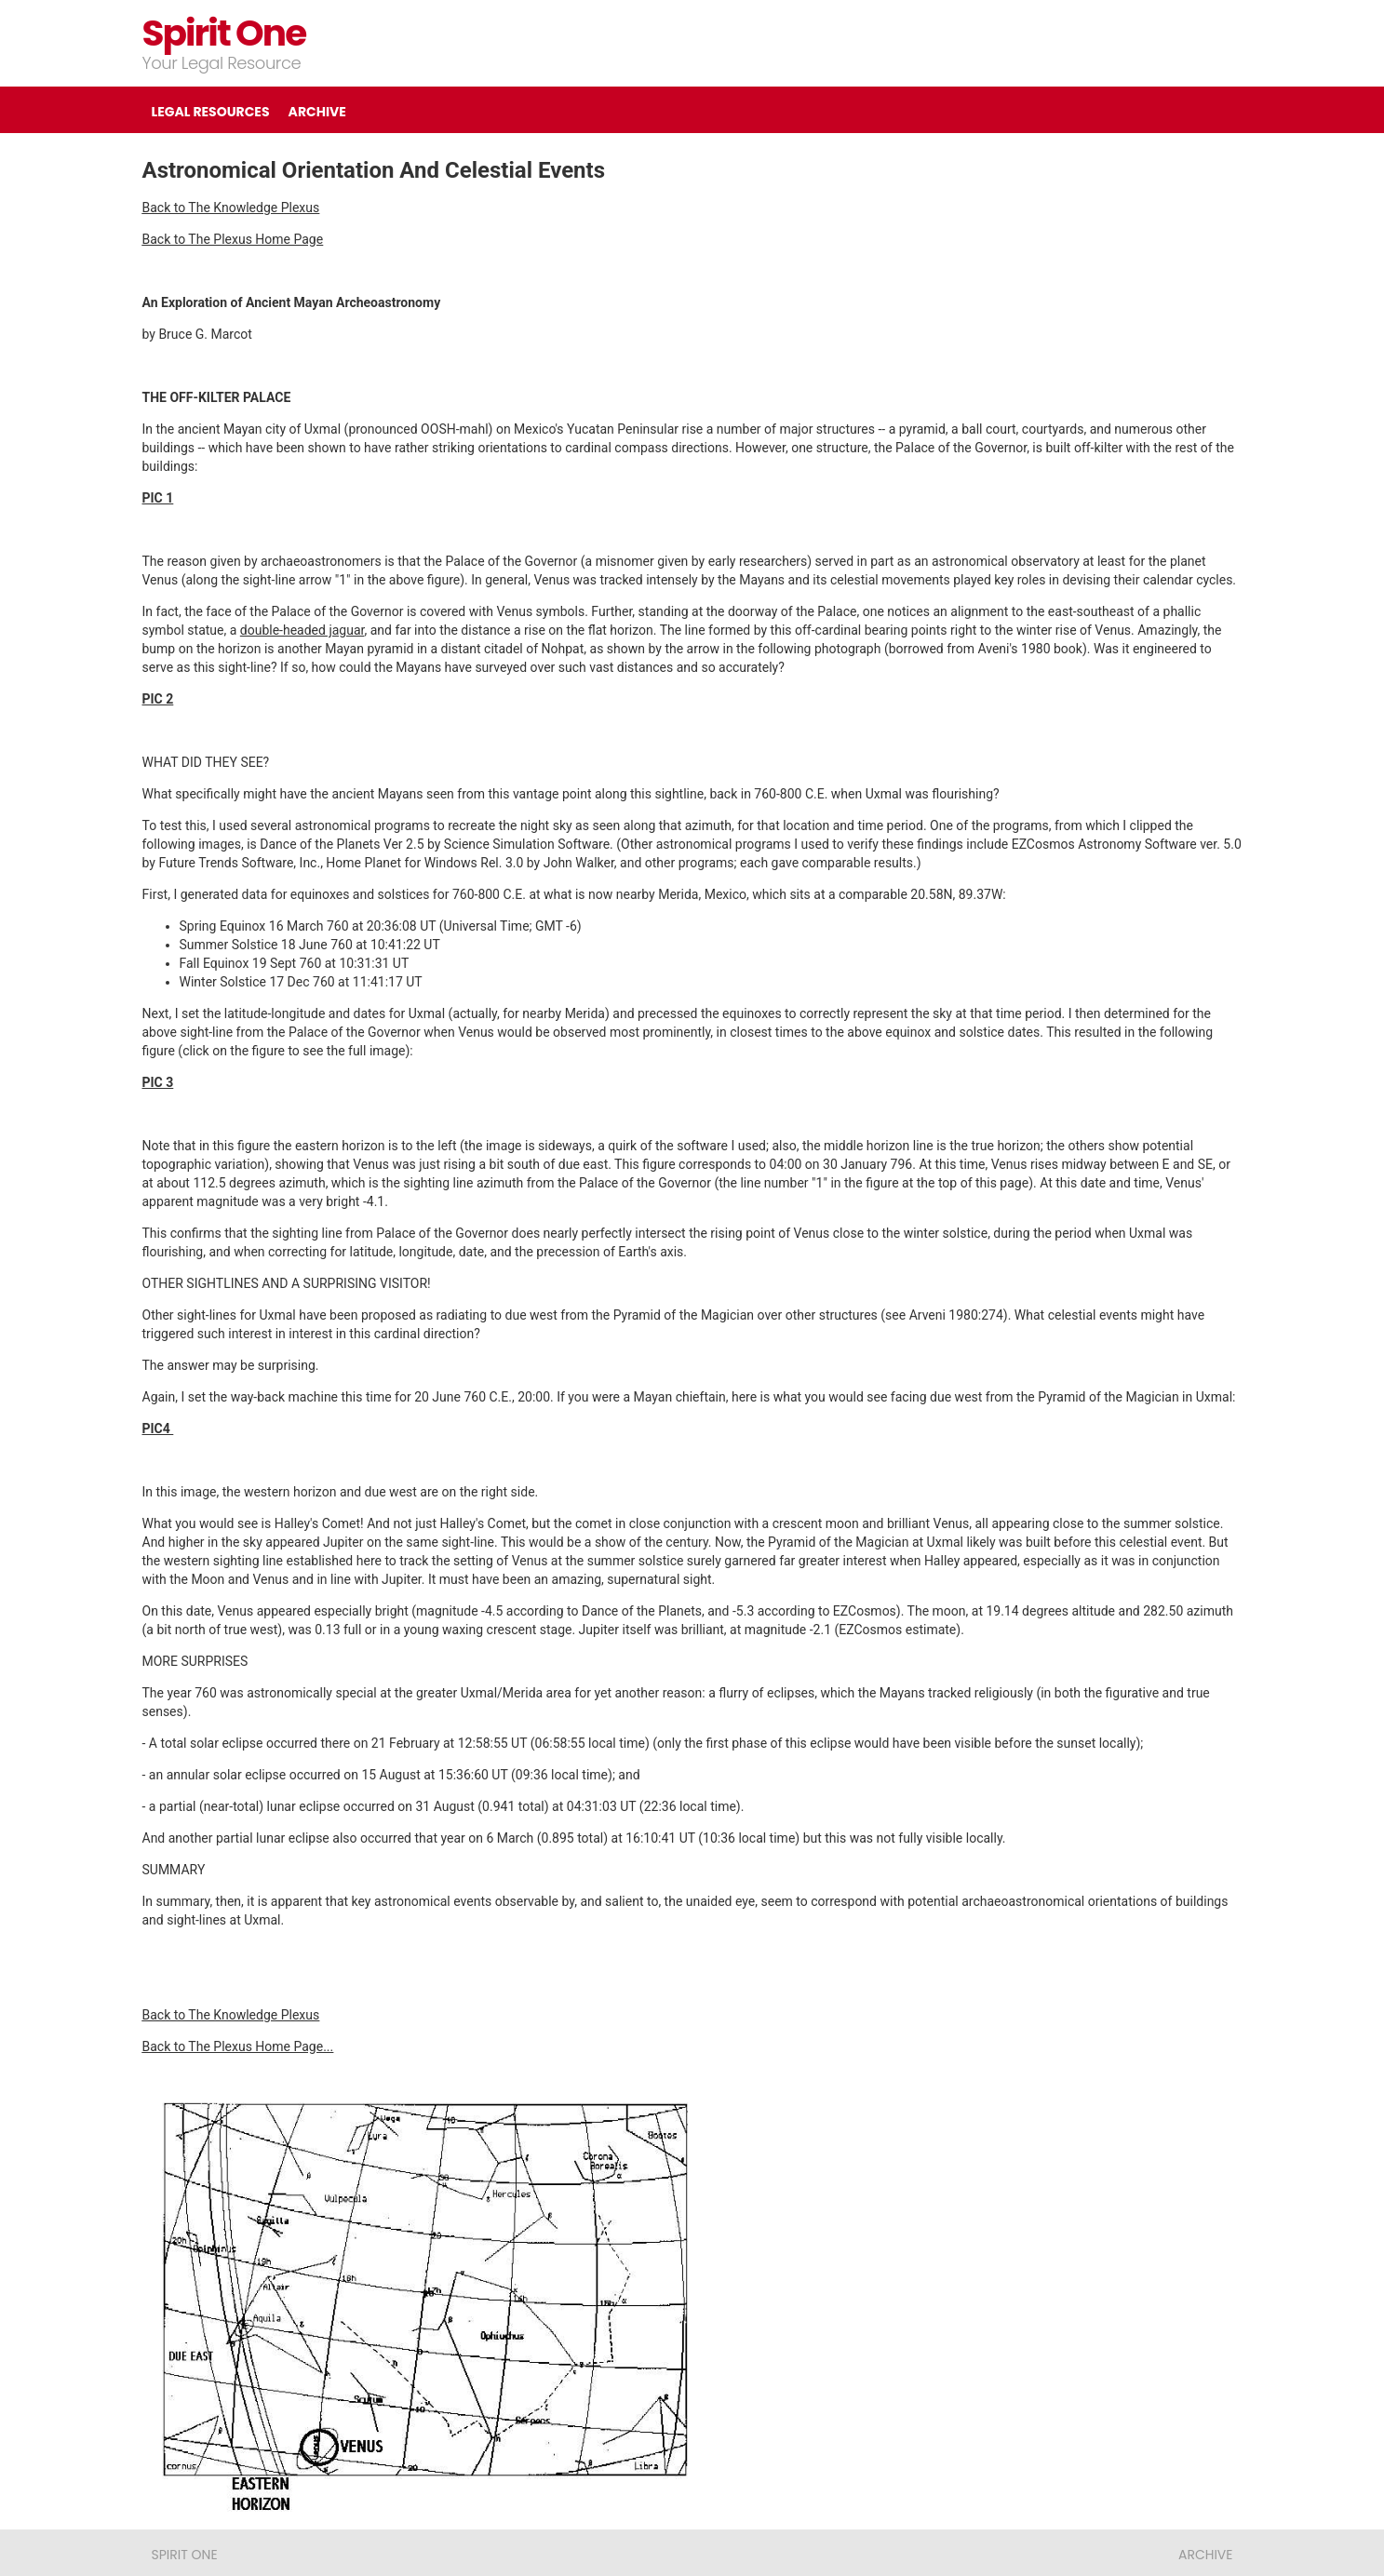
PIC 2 (158, 698)
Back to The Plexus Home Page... (238, 2046)
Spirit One (224, 33)
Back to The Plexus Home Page (233, 239)
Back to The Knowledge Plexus (231, 207)
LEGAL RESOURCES (211, 111)
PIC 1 (158, 497)
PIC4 (158, 1428)
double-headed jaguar (302, 630)
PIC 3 (158, 1082)
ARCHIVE (317, 111)
